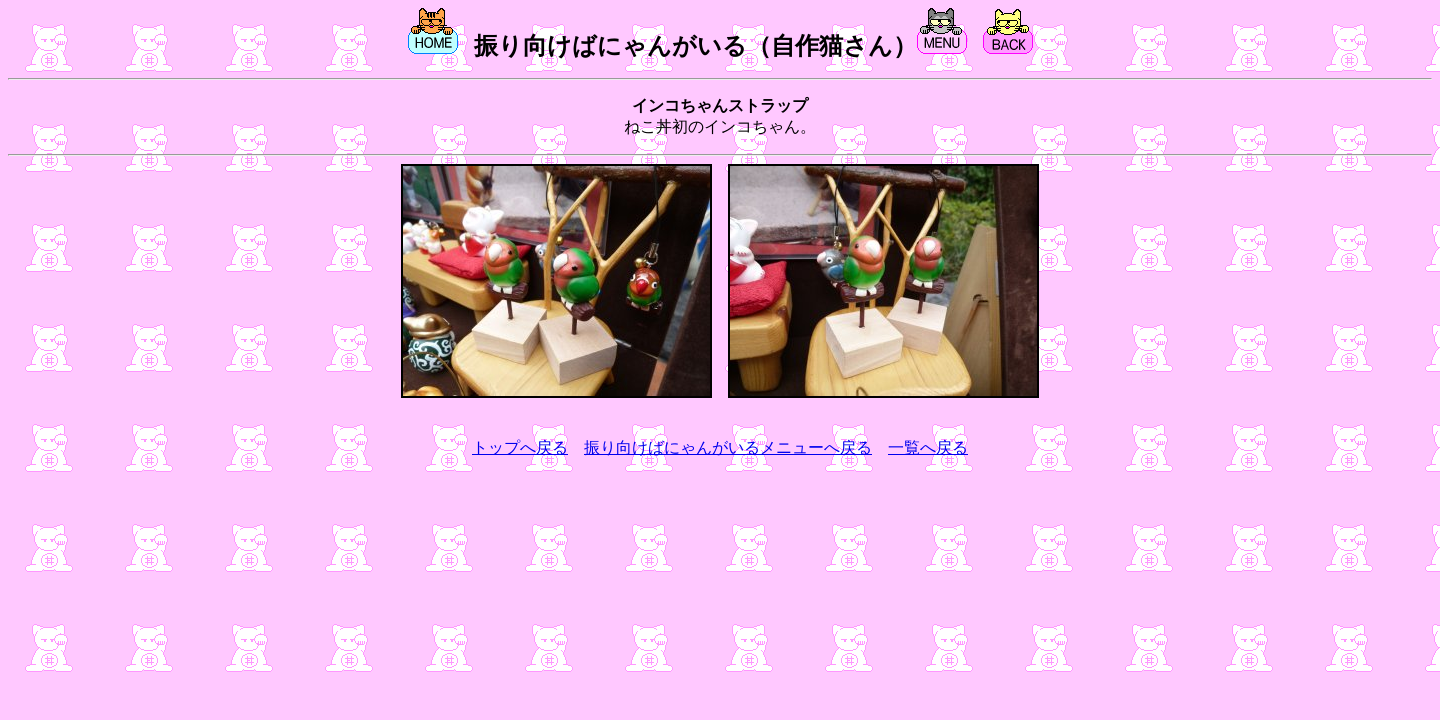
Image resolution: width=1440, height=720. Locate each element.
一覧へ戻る (928, 447)
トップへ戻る (520, 447)
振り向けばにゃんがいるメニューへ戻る (728, 447)
